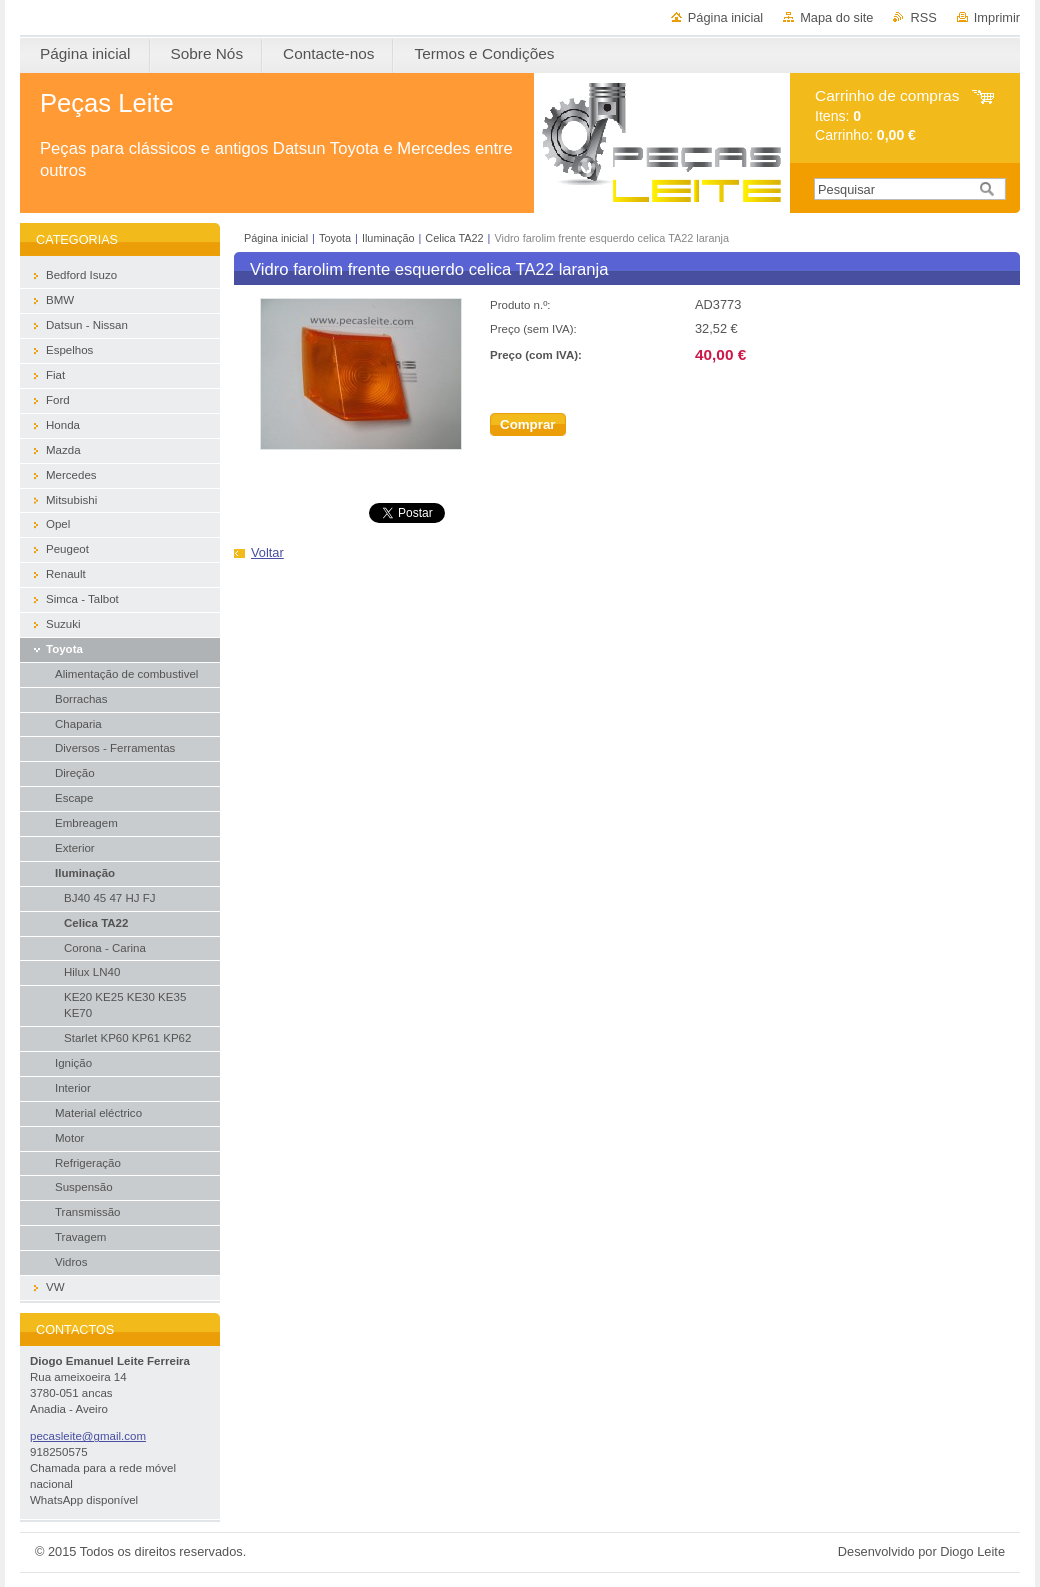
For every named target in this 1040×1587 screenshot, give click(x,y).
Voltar (267, 552)
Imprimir (997, 17)
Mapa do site (836, 17)
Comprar (528, 424)
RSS (923, 17)
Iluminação (388, 238)
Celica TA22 (454, 238)
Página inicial (725, 17)
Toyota (335, 238)
